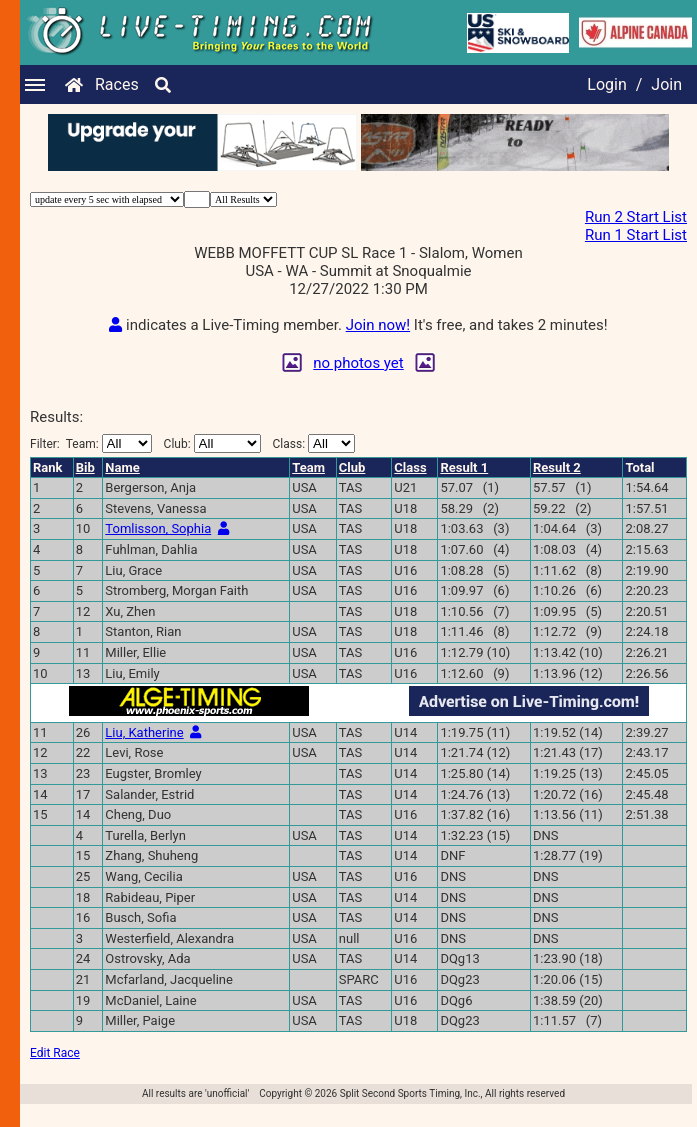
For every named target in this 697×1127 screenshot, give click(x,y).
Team (308, 485)
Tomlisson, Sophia (158, 546)
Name (122, 485)
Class (410, 485)
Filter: (91, 461)
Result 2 (557, 485)
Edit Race (55, 1071)
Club (352, 485)
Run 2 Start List (636, 217)
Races (117, 84)
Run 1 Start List (636, 235)
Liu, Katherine (144, 750)
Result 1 (464, 485)
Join (666, 84)
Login (606, 84)
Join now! (378, 343)
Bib (85, 485)
